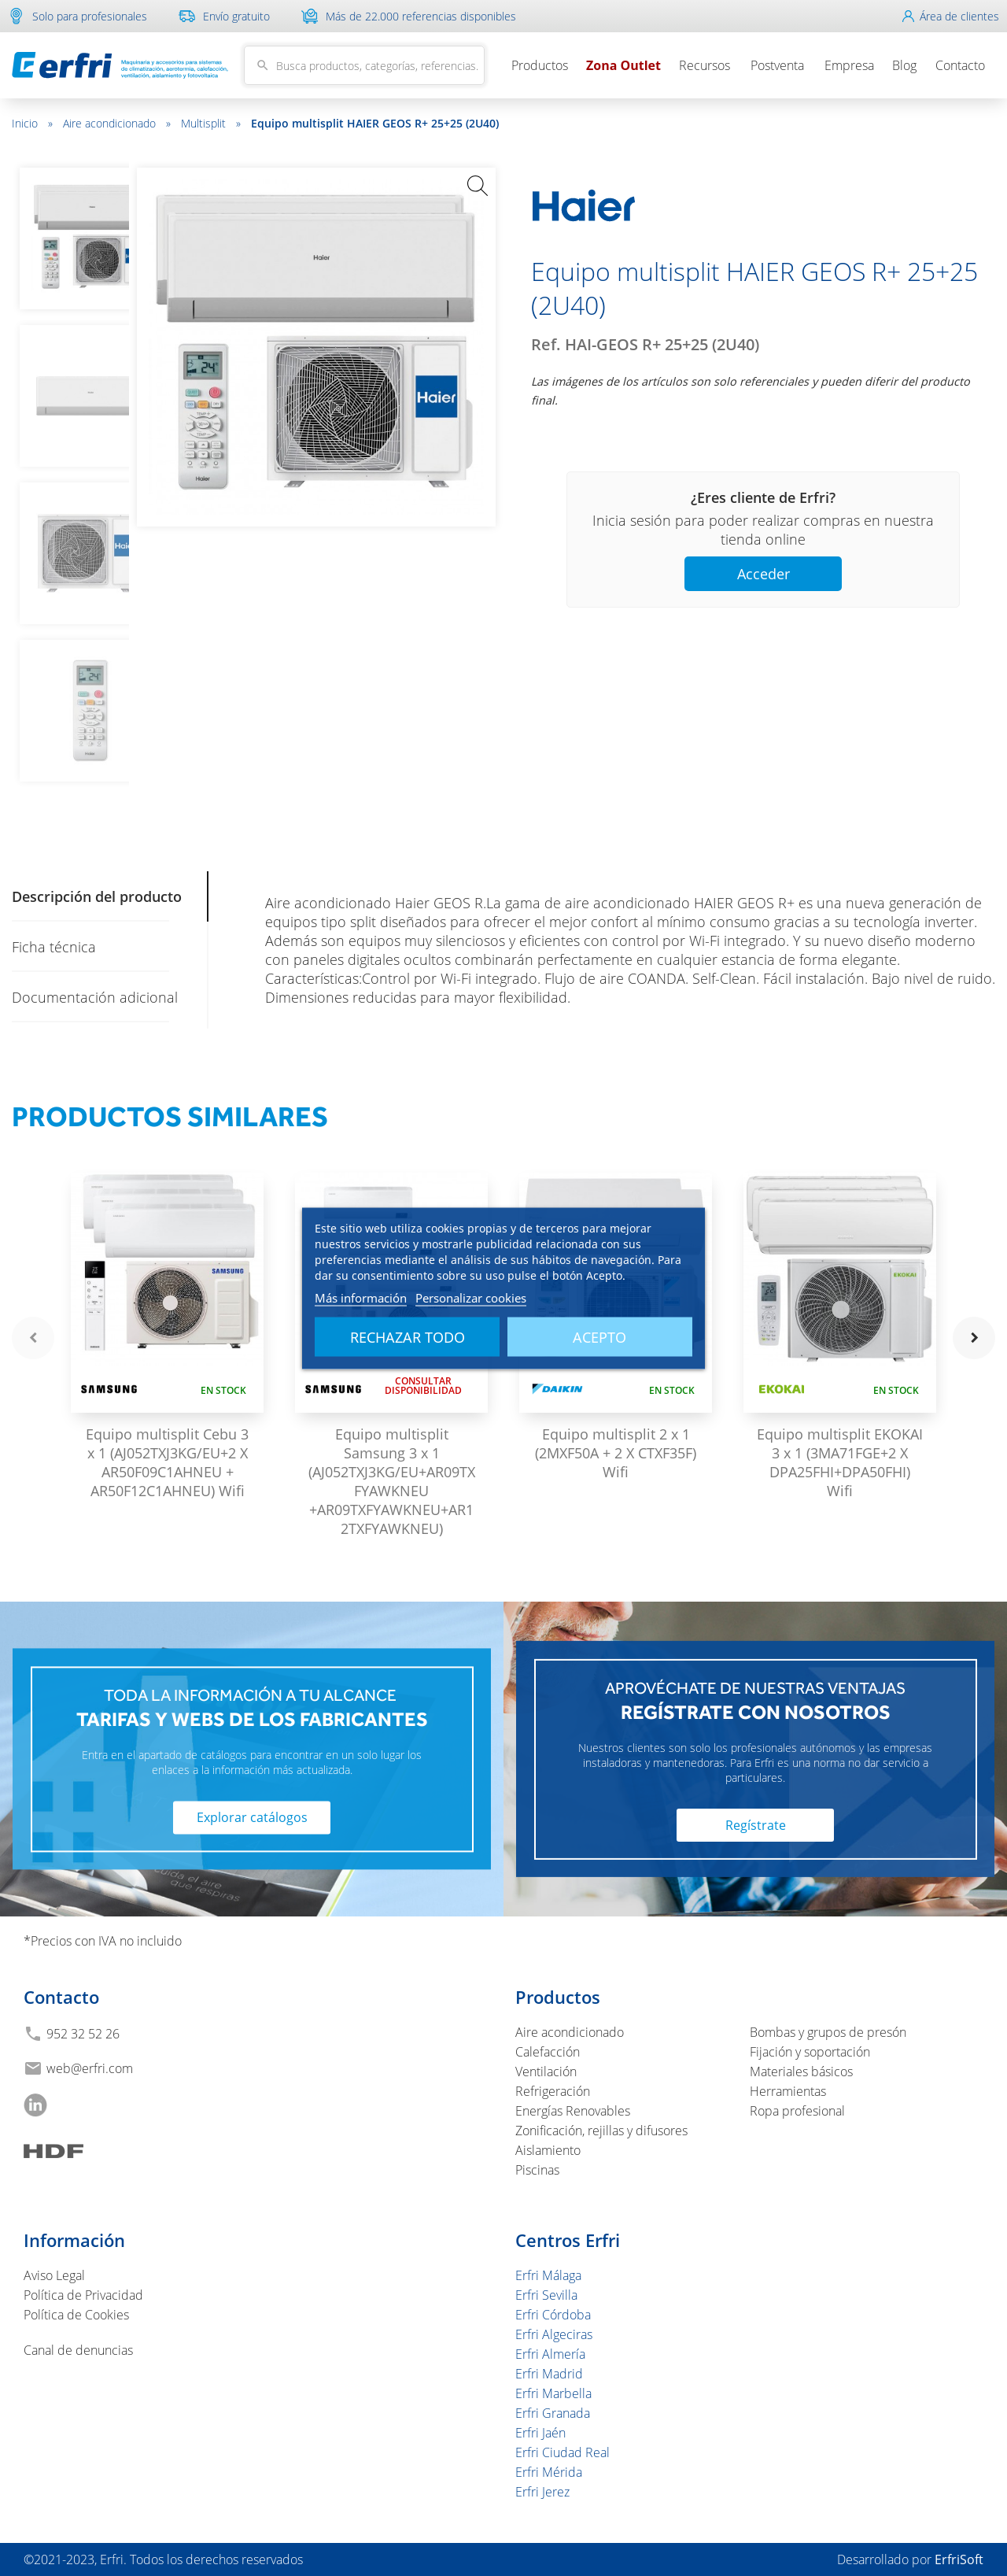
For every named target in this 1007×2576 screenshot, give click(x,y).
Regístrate (755, 1825)
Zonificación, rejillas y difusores (601, 2130)
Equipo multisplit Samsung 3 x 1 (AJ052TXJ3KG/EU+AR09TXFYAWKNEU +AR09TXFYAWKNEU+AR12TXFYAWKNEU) (391, 1481)
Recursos (704, 65)
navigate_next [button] (974, 1338)
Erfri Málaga (548, 2275)
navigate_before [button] (33, 1338)
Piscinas (537, 2170)
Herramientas (788, 2091)
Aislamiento (548, 2150)
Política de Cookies (76, 2315)
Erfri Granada (552, 2413)
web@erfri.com (89, 2068)
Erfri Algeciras (553, 2334)
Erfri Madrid (549, 2374)
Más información (361, 1297)
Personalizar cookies (470, 1297)
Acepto (599, 1336)
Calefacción (547, 2052)
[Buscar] (364, 65)
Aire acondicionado (117, 123)
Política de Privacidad (83, 2295)
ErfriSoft (959, 2559)
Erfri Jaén (540, 2433)
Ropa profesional (797, 2111)
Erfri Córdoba (553, 2315)
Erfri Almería (550, 2354)
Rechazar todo (407, 1336)
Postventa (777, 65)
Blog (904, 65)
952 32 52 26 (83, 2034)
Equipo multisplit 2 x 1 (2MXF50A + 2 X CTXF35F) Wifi (615, 1453)
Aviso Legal (54, 2275)
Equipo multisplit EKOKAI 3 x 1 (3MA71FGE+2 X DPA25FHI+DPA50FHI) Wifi (840, 1462)
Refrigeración (552, 2091)
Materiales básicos (801, 2071)
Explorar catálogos (252, 1818)
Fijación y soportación (810, 2052)
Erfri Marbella (553, 2393)
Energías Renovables (572, 2111)
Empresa (849, 65)
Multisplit (211, 123)
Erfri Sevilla (546, 2295)
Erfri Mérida (548, 2472)
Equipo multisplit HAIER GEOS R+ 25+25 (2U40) (375, 123)
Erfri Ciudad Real (562, 2452)
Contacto (960, 65)
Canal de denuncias (78, 2350)
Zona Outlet (623, 65)
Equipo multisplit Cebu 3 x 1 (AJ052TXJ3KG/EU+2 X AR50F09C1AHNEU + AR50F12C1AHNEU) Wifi (167, 1462)
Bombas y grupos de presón (828, 2032)
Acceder (763, 573)
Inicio (32, 123)
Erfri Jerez (542, 2492)
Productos (539, 65)
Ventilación (546, 2071)
